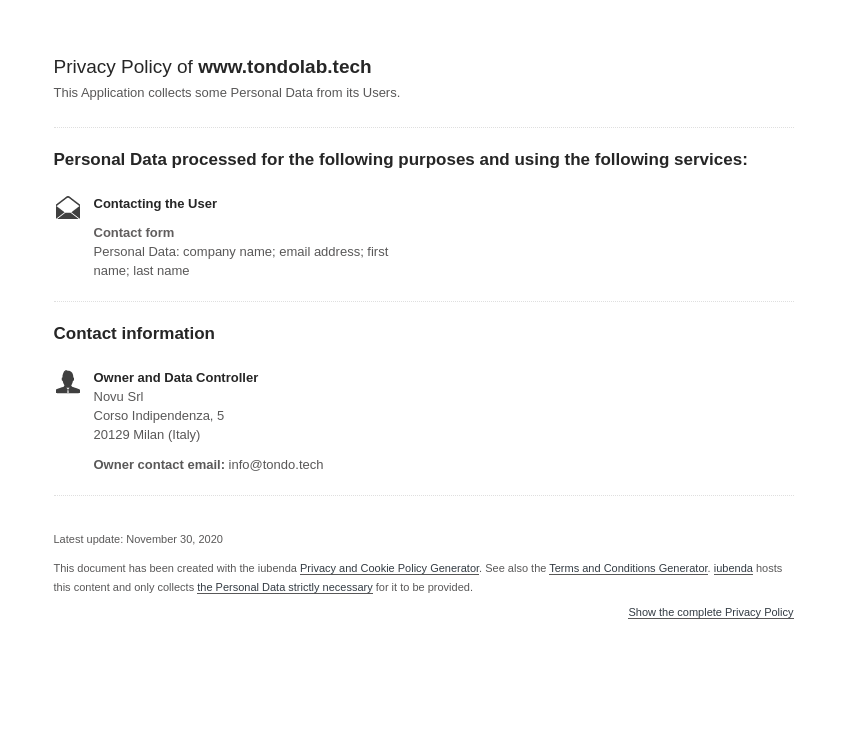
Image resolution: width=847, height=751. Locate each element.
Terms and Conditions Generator (628, 568)
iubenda (733, 568)
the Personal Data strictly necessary (284, 587)
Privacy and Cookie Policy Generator (389, 568)
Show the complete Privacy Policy (710, 612)
